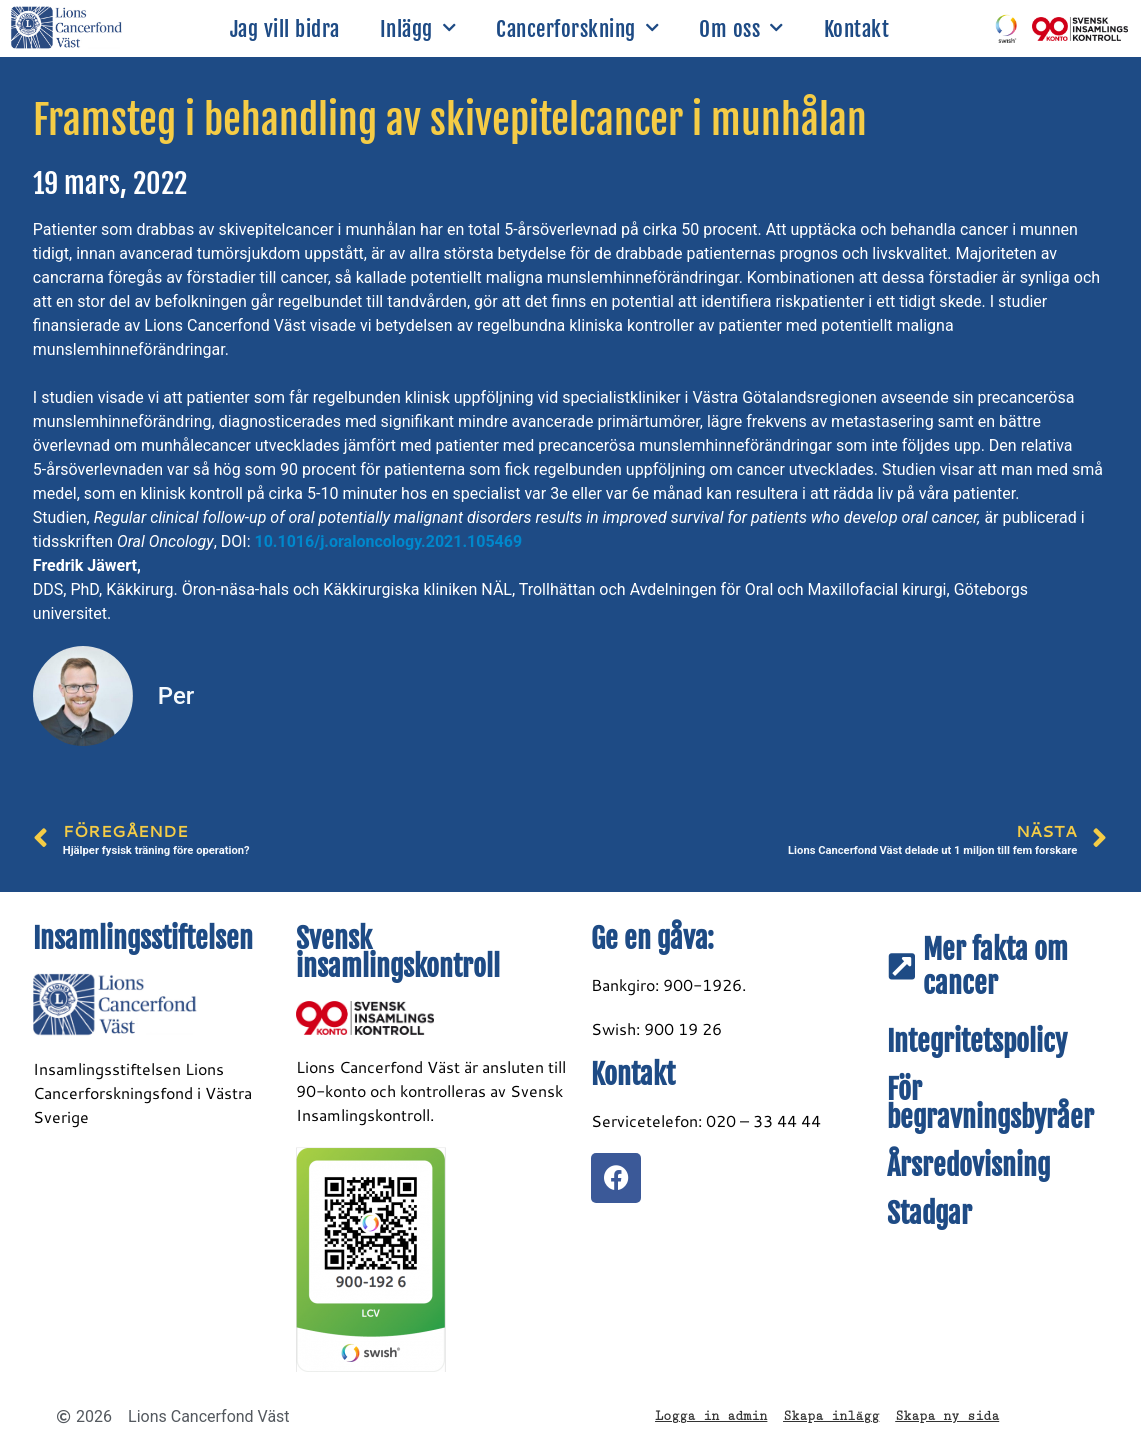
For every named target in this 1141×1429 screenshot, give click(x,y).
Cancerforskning (577, 28)
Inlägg (418, 28)
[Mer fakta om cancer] (902, 967)
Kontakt (857, 29)
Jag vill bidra (285, 29)
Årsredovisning (968, 1165)
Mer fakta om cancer (995, 966)
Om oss (741, 28)
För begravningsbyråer (990, 1103)
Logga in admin (711, 1416)
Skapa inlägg (831, 1416)
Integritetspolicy (977, 1041)
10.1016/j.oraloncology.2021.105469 (389, 541)
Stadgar (929, 1213)
